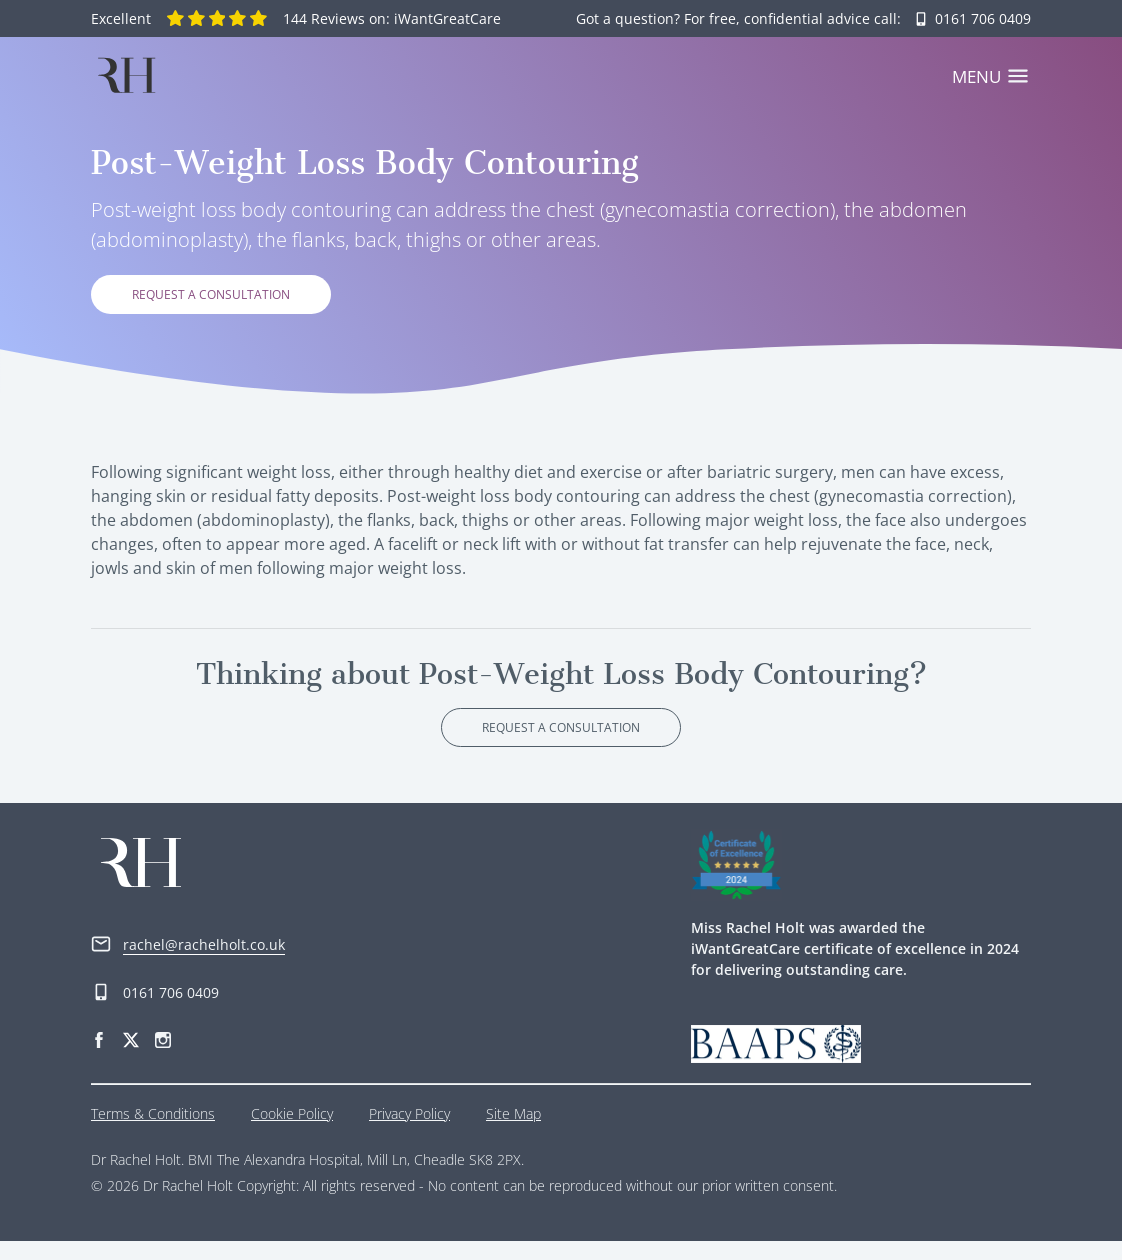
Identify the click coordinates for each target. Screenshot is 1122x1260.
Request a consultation (211, 314)
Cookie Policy (292, 1132)
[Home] (126, 75)
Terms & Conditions (153, 1132)
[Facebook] (99, 1058)
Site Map (513, 1132)
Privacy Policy (409, 1132)
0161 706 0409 (155, 1012)
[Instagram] (163, 1058)
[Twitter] (131, 1058)
